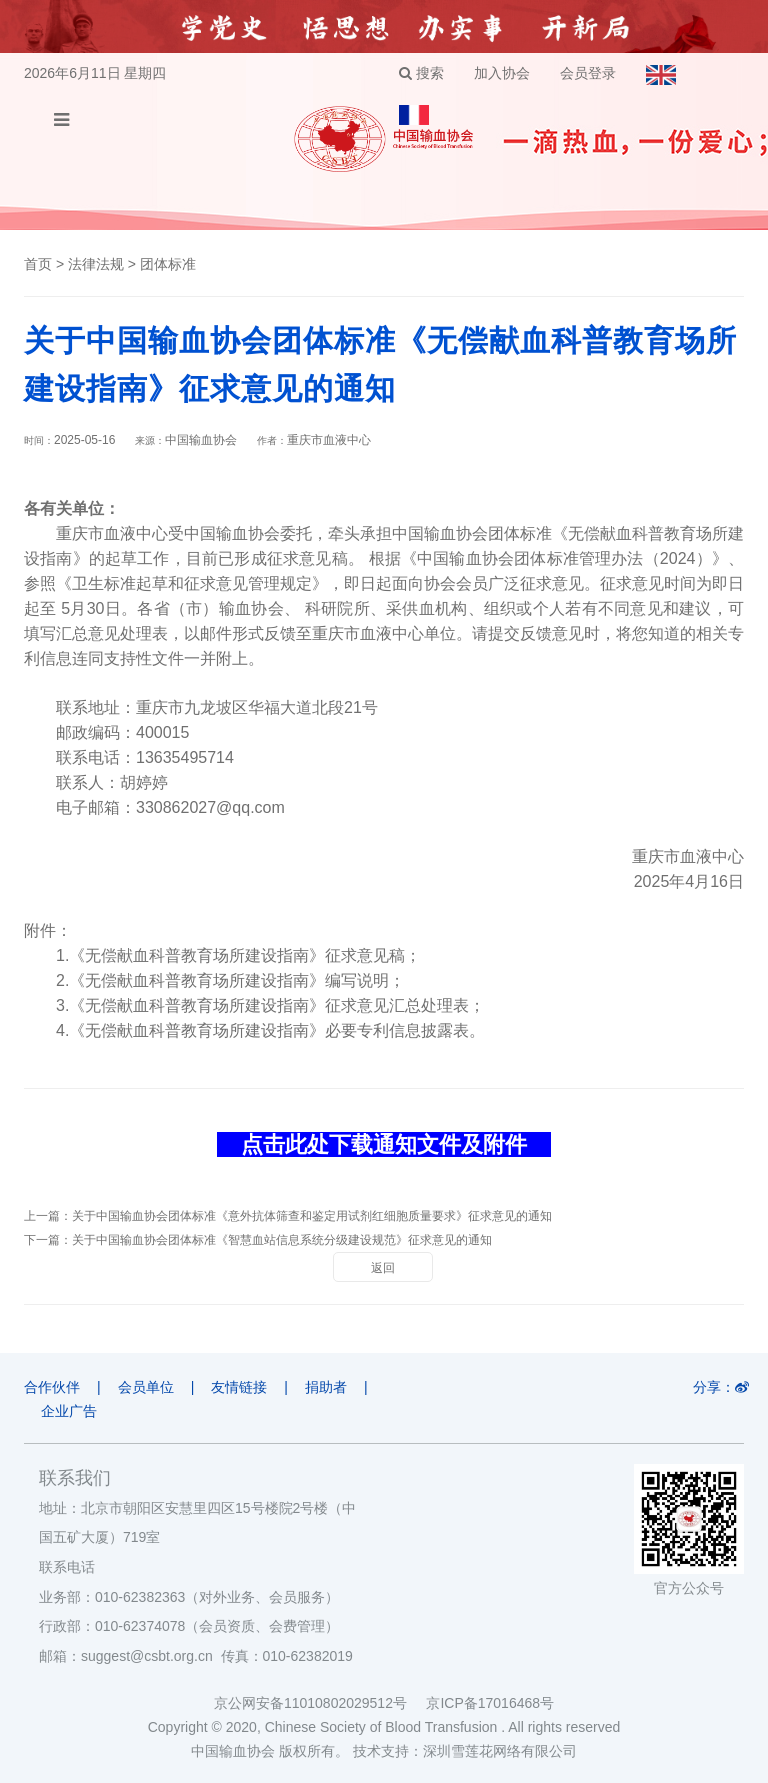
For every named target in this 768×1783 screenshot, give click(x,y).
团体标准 (168, 264)
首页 (38, 264)
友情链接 (239, 1387)
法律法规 (96, 264)
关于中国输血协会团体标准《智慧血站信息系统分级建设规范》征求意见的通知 (282, 1240)
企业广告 (69, 1411)
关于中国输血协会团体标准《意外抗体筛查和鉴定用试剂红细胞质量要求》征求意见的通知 (312, 1216)
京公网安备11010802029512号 (320, 1703)
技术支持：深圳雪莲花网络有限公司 (465, 1751)
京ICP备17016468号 (490, 1703)
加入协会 (502, 73)
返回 (383, 1268)
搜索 (421, 73)
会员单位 (146, 1387)
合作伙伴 (52, 1387)
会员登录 (588, 73)
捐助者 (326, 1387)
